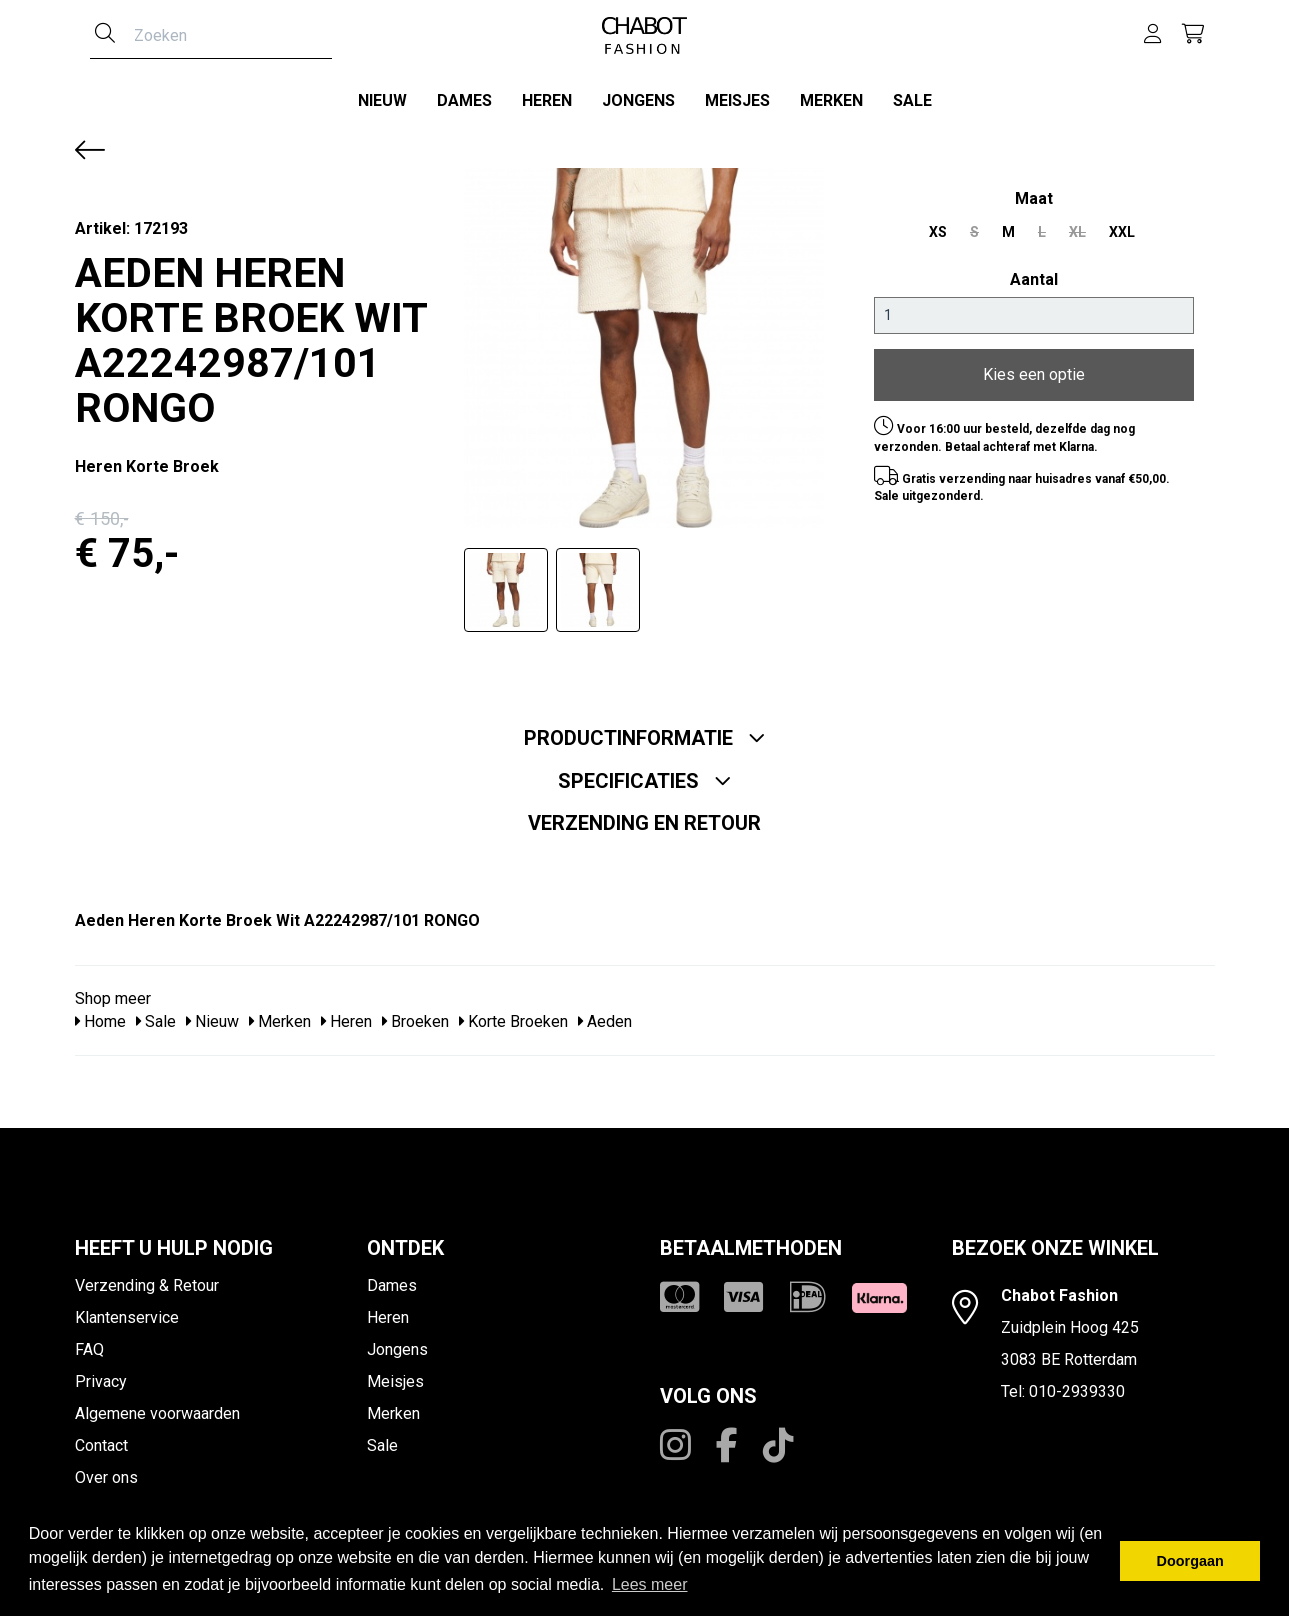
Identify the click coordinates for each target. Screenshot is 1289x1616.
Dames (464, 100)
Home (100, 1021)
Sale (912, 100)
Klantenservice (127, 1317)
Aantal (1034, 279)
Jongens (638, 100)
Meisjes (737, 100)
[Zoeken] (105, 35)
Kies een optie (1034, 374)
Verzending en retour (644, 823)
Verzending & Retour (147, 1285)
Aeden (605, 1021)
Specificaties (645, 781)
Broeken (415, 1021)
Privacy (101, 1381)
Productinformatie (645, 738)
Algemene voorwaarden (157, 1413)
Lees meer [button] (650, 1584)
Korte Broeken (513, 1021)
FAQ (89, 1349)
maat (1034, 198)
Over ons (106, 1477)
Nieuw (382, 100)
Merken (831, 100)
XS (938, 232)
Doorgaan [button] (1190, 1561)
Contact (101, 1445)
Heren (547, 100)
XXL (1122, 232)
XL (1077, 232)
